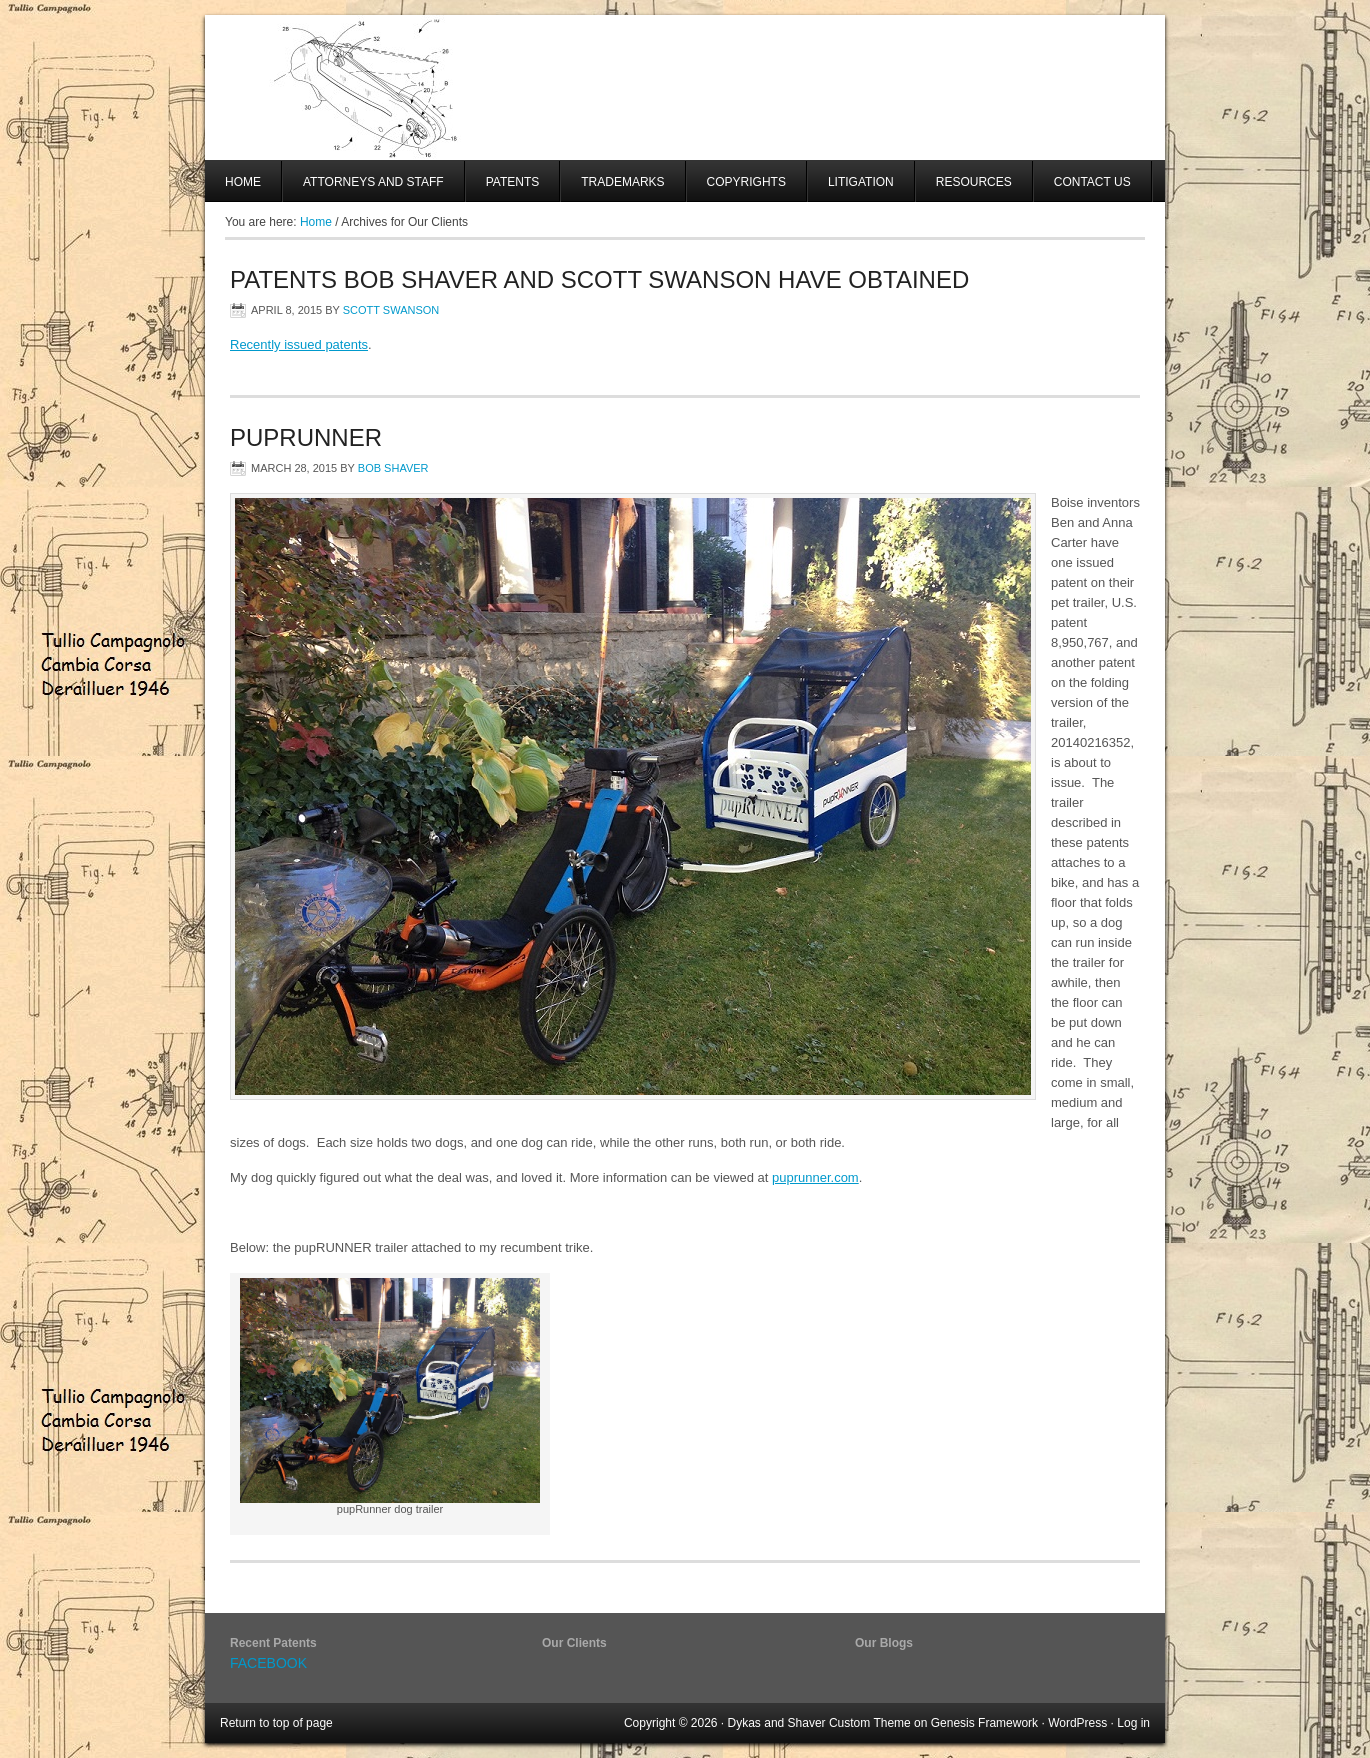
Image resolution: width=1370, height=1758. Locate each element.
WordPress (1077, 1723)
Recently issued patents (299, 344)
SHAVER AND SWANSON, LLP (685, 87)
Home (243, 182)
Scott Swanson (391, 310)
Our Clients (574, 1643)
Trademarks (622, 182)
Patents (513, 182)
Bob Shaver (393, 468)
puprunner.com (815, 1177)
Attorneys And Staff (363, 188)
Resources (974, 182)
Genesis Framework (984, 1723)
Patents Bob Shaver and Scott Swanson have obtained (599, 279)
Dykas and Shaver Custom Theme (819, 1723)
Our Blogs (884, 1643)
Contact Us (1092, 182)
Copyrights (746, 182)
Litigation (861, 182)
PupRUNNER (306, 437)
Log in (1133, 1723)
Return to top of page (276, 1723)
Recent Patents (273, 1643)
